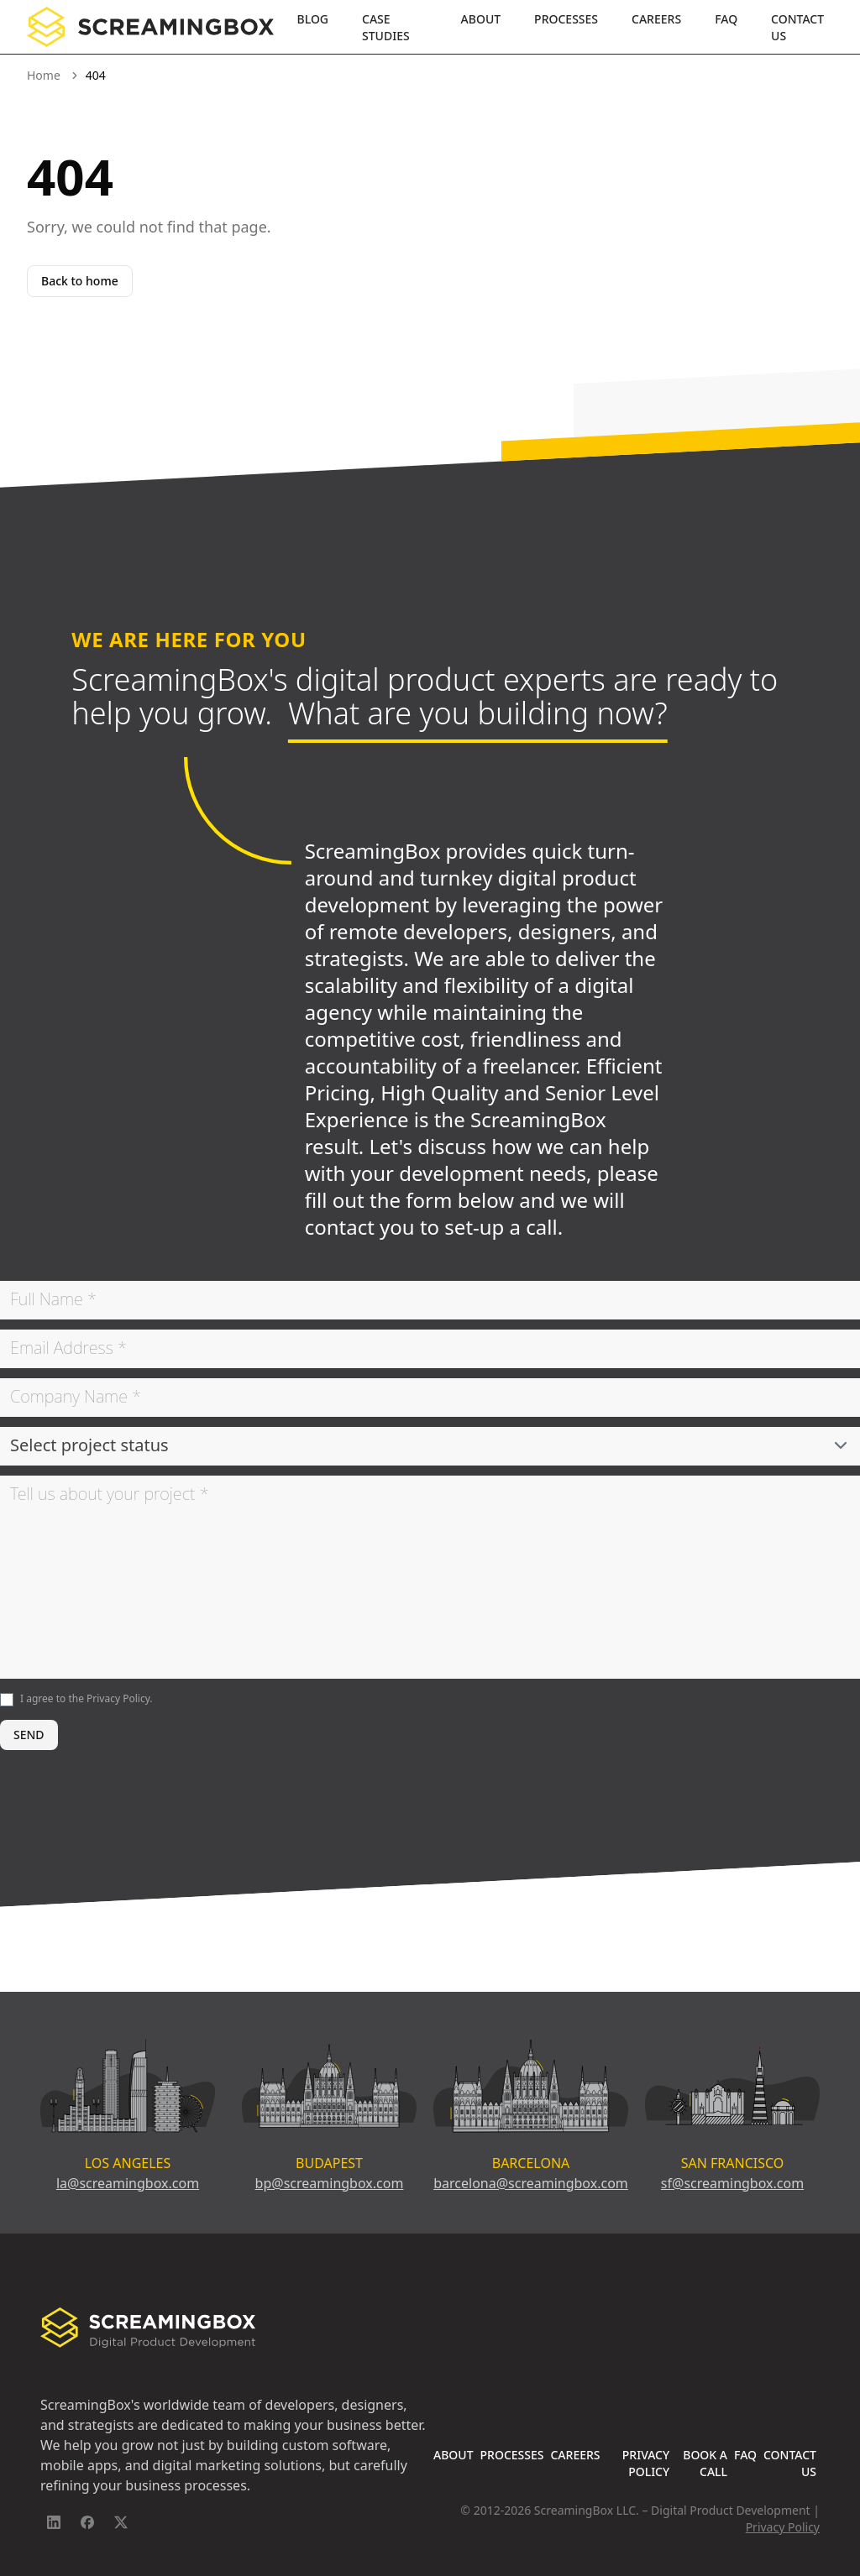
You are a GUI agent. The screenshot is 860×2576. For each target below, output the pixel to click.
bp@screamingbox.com (329, 2183)
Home (43, 75)
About (481, 19)
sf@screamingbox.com (732, 2183)
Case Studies (386, 27)
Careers (656, 19)
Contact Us (797, 27)
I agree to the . (86, 1698)
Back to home (79, 281)
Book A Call (705, 2463)
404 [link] (96, 75)
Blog (313, 19)
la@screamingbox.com (127, 2183)
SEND (29, 1735)
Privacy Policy (118, 1698)
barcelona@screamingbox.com (530, 2183)
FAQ (726, 19)
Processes (566, 19)
